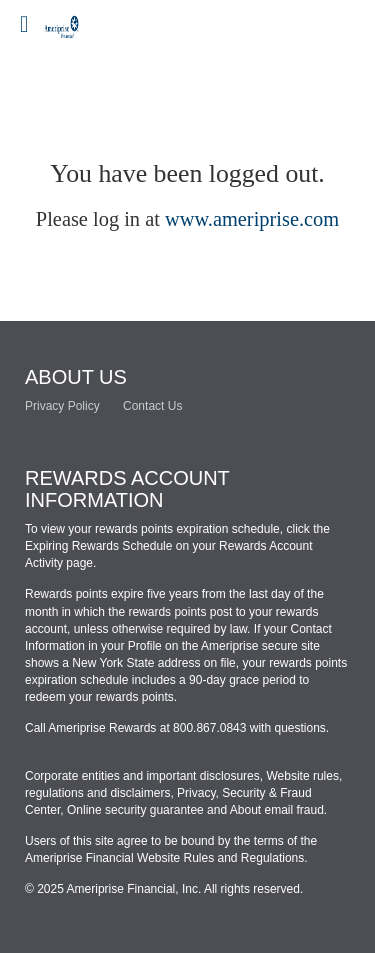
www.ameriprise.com (252, 219)
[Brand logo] (79, 20)
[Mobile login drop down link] (24, 25)
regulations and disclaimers (97, 793)
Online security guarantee (135, 810)
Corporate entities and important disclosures (142, 776)
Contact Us (152, 406)
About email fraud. (278, 810)
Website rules (302, 776)
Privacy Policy (62, 406)
